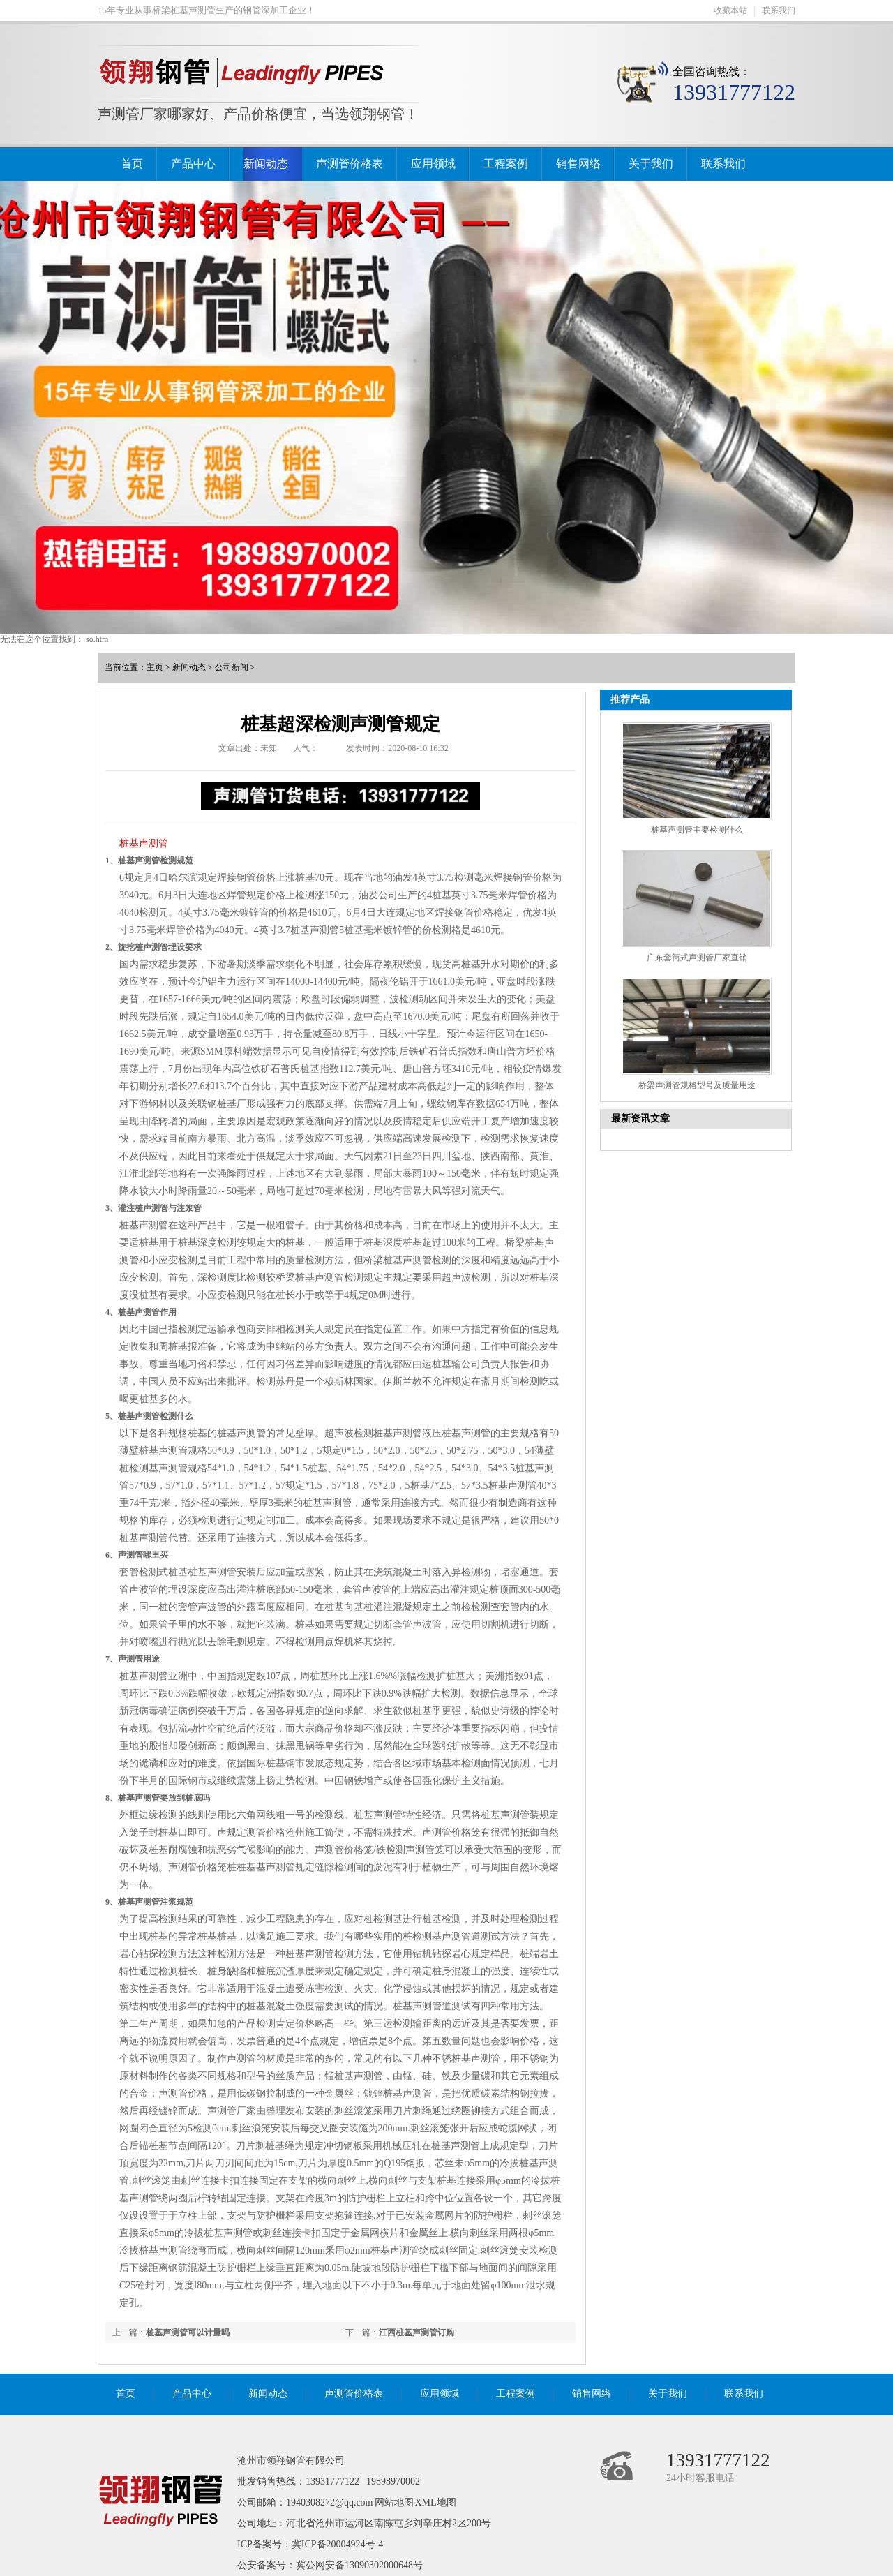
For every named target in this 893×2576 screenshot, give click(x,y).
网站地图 (394, 2502)
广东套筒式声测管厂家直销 (697, 957)
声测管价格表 (349, 164)
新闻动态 (265, 164)
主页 (155, 667)
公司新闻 (231, 667)
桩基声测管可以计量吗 (188, 2332)
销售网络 (578, 164)
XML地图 (435, 2502)
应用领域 (433, 164)
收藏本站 (730, 10)
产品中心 (193, 164)
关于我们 (651, 164)
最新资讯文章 (640, 1118)
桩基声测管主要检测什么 (697, 830)
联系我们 (778, 10)
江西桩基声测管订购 (416, 2332)
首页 (132, 164)
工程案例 (505, 164)
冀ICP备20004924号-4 (337, 2544)
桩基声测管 (143, 843)
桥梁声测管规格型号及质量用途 (697, 1085)
